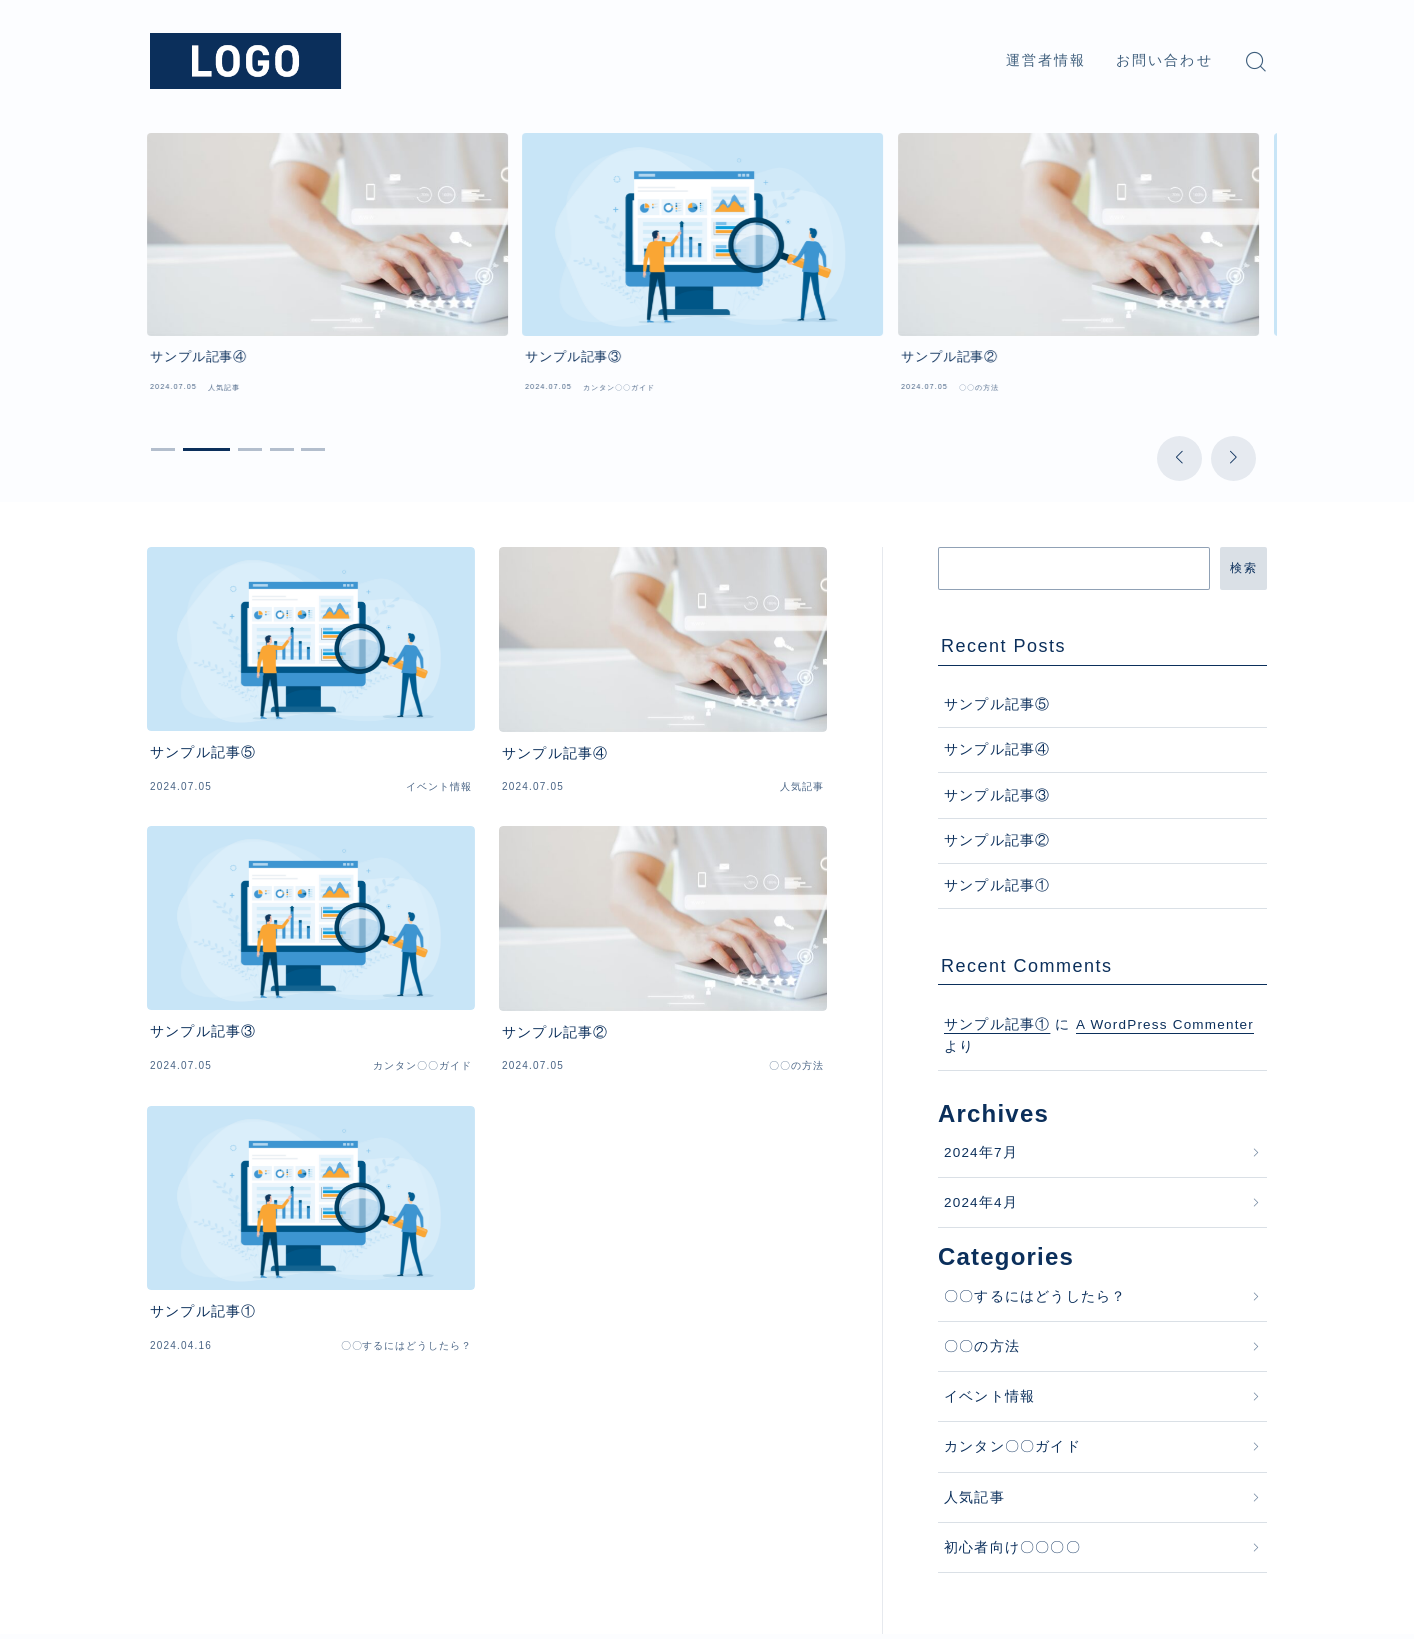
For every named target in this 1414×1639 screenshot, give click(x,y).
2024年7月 (981, 1099)
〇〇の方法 (982, 1293)
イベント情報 (989, 1343)
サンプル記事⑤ (997, 651)
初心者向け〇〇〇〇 (1012, 1494)
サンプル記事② (997, 787)
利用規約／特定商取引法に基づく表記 (428, 1609)
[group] (280, 241)
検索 (1243, 515)
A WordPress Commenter (1165, 971)
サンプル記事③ (997, 742)
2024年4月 (981, 1149)
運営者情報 (1046, 60)
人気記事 (974, 1444)
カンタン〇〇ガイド (1012, 1393)
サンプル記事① (997, 832)
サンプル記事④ (997, 696)
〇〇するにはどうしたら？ (1035, 1243)
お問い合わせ (1164, 60)
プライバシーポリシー (213, 1609)
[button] (1179, 405)
